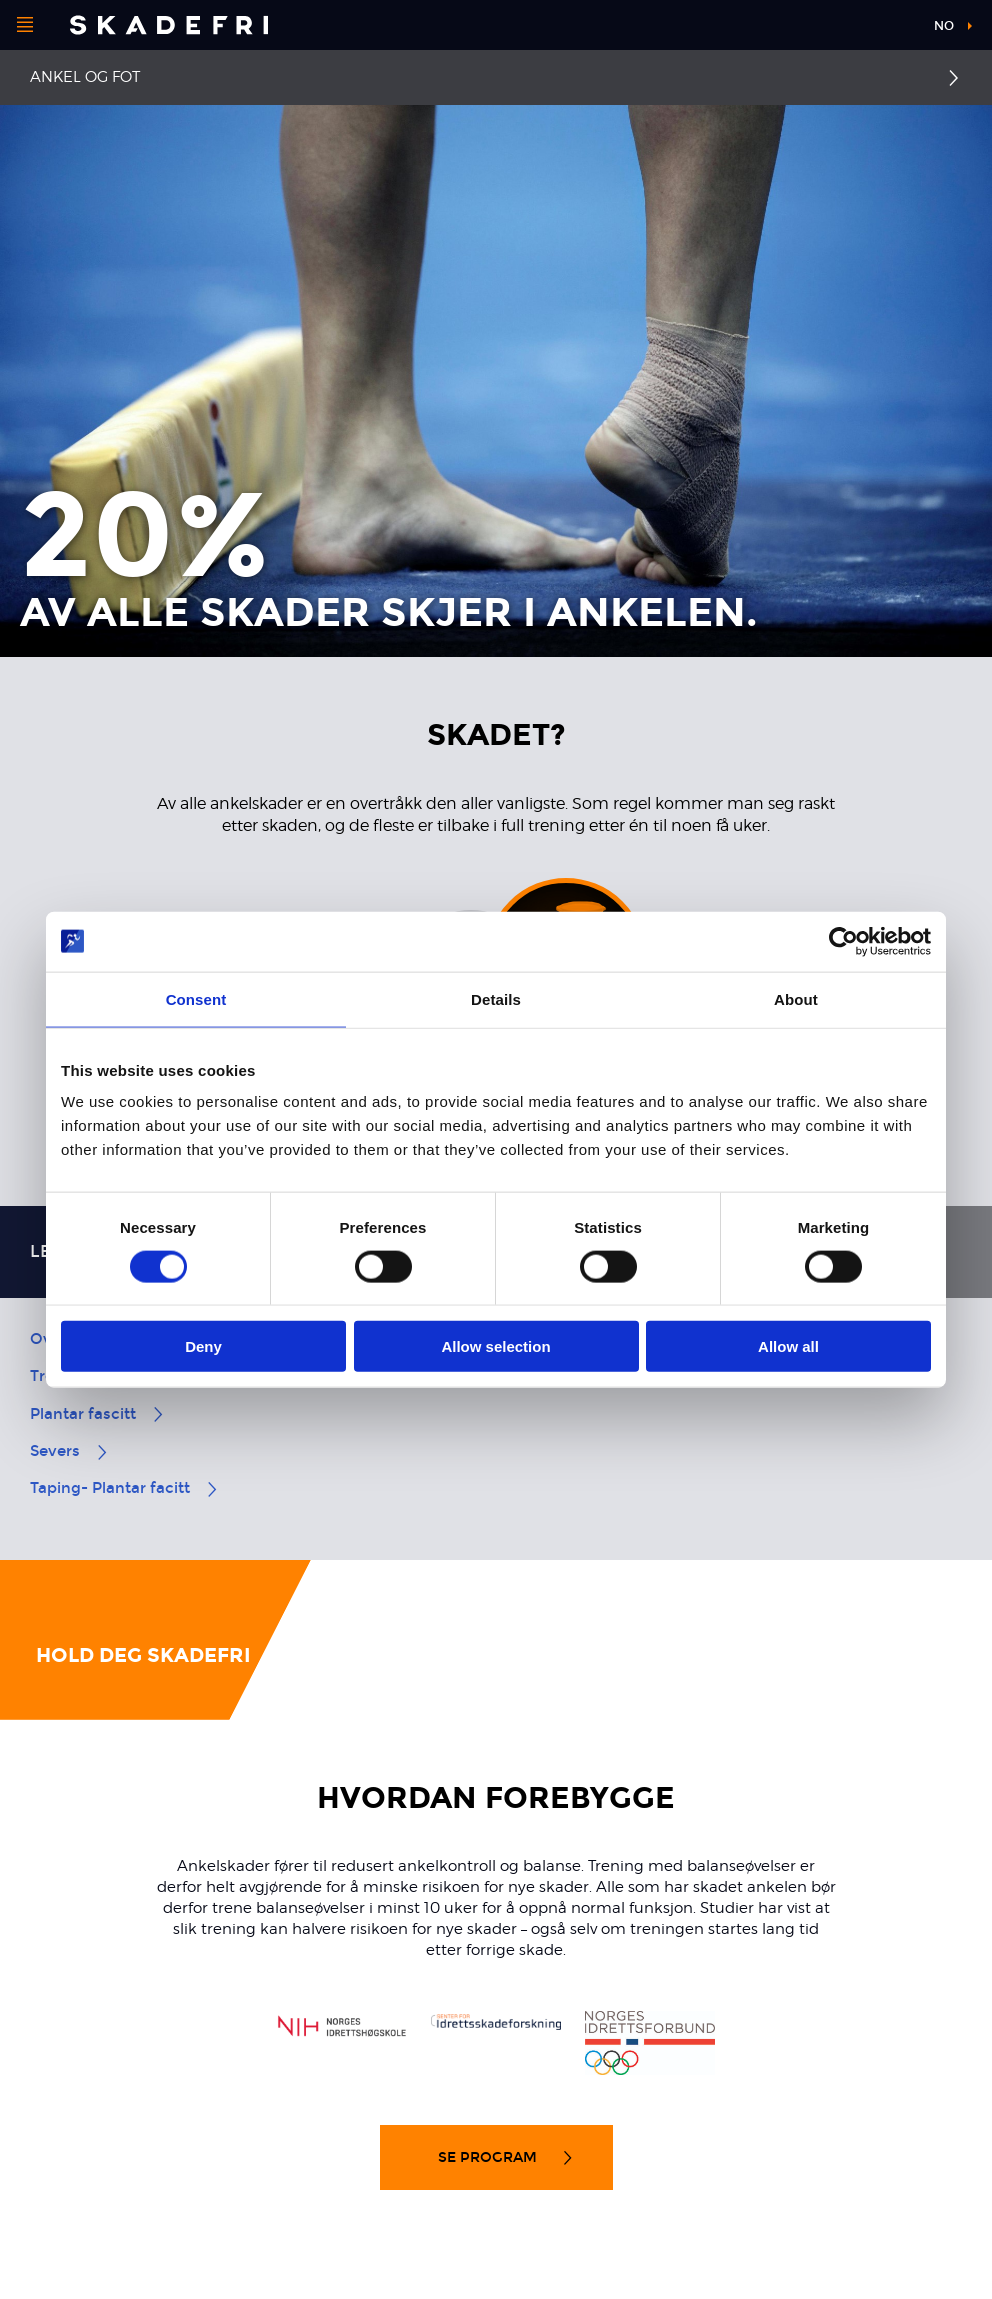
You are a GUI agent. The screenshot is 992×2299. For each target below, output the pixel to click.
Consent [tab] (196, 998)
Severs (70, 1451)
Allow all (788, 1346)
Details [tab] (496, 998)
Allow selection (495, 1346)
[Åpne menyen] (25, 25)
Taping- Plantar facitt (125, 1488)
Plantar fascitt (98, 1414)
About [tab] (796, 998)
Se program (506, 2157)
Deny (203, 1346)
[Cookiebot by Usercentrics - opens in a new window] (843, 941)
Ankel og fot (85, 77)
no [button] (944, 26)
